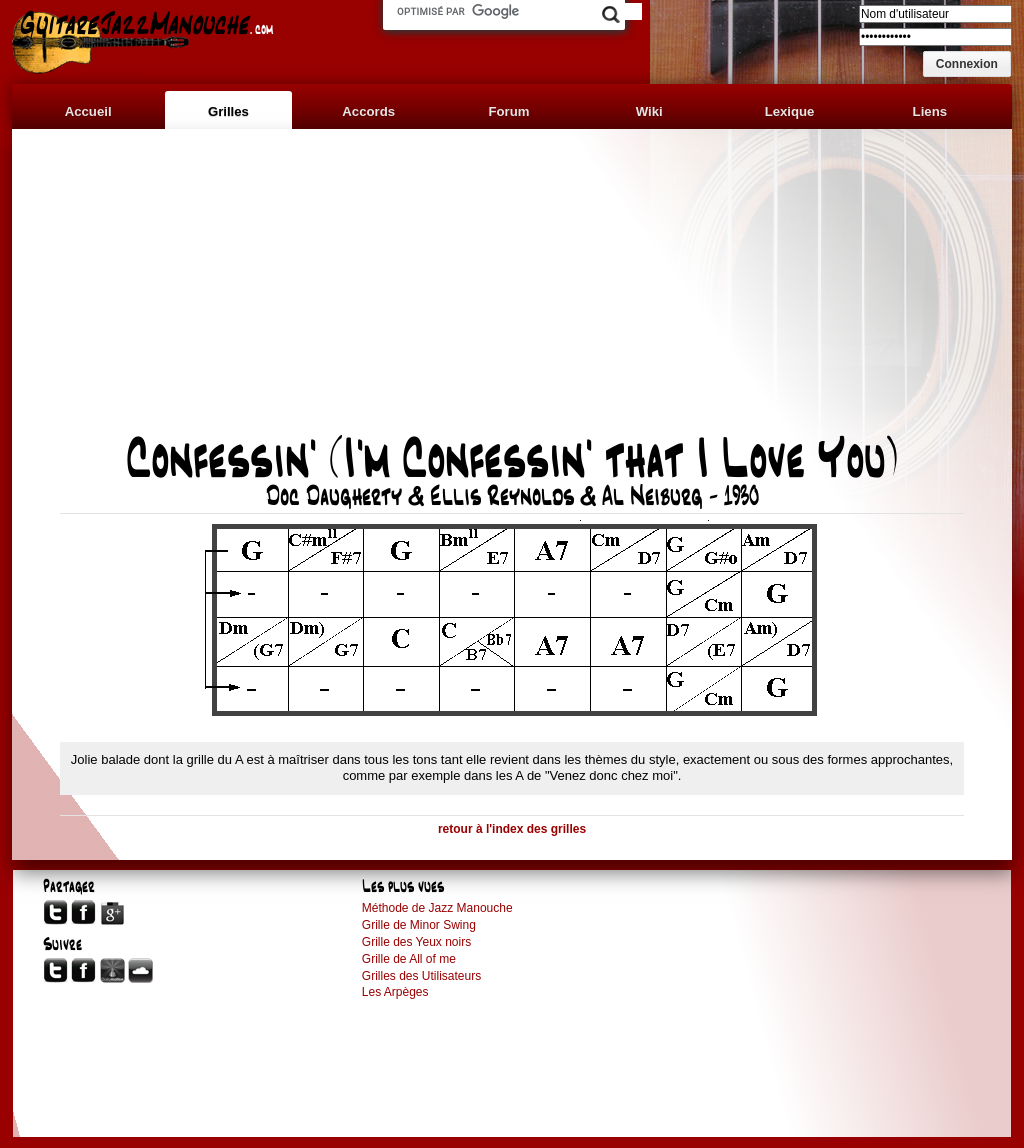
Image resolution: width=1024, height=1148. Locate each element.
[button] (967, 64)
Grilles (228, 111)
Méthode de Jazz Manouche (437, 908)
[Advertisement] (512, 292)
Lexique (790, 111)
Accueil (88, 111)
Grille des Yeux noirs (416, 942)
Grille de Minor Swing (419, 925)
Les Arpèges (395, 992)
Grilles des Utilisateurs (421, 976)
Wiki (649, 111)
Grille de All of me (409, 959)
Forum (508, 111)
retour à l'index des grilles (512, 829)
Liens (930, 111)
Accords (368, 111)
